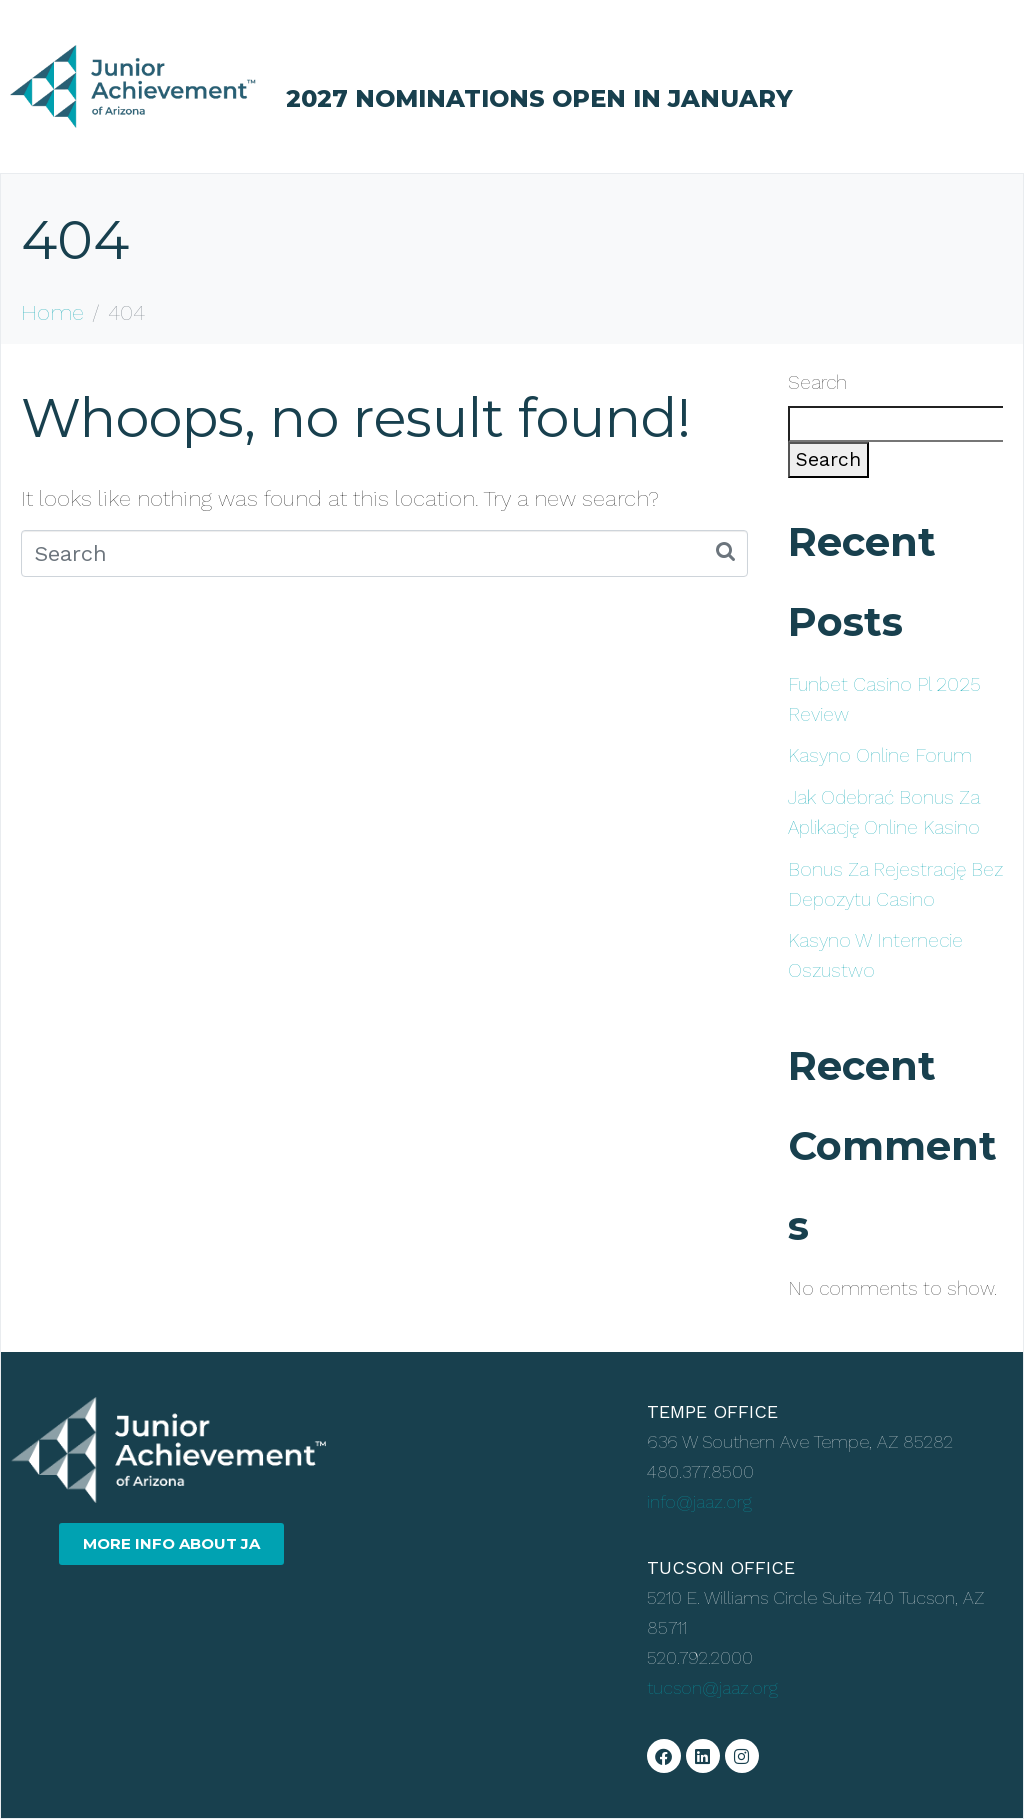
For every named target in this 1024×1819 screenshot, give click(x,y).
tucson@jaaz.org (712, 1687)
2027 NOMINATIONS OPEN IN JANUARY (539, 98)
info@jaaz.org (699, 1501)
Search (817, 382)
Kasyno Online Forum (880, 755)
